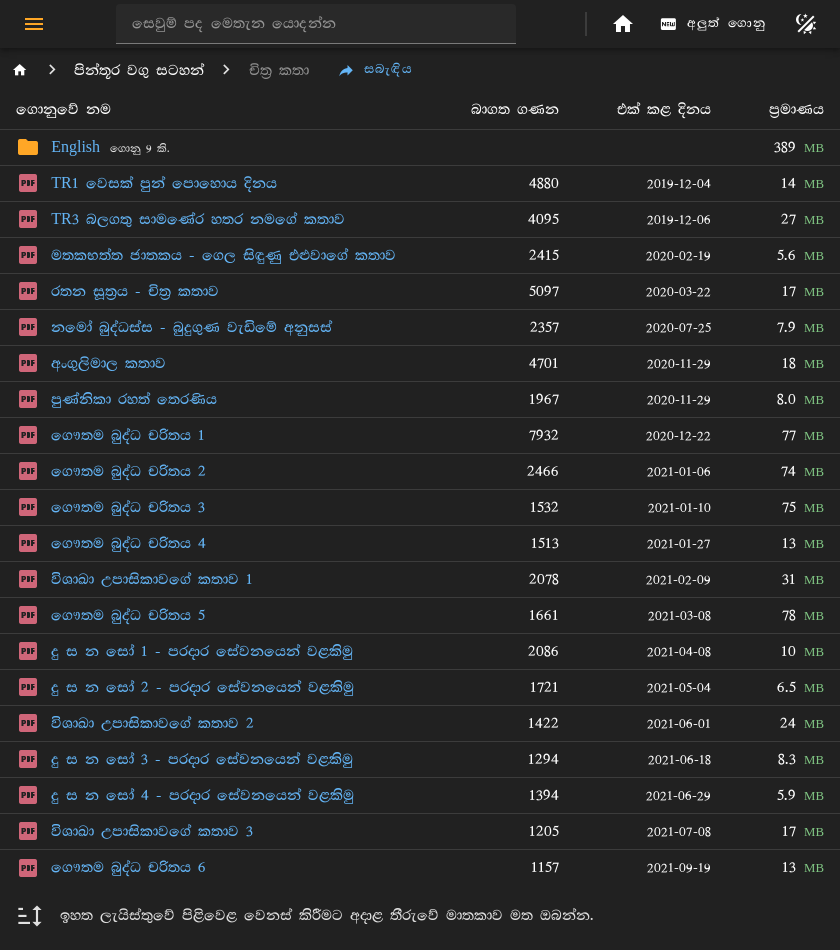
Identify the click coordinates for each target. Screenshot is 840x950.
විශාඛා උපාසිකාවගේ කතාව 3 (152, 831)
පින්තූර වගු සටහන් (139, 70)
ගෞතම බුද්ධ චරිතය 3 (128, 507)
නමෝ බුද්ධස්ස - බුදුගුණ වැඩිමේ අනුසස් (191, 327)
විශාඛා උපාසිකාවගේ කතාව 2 (152, 723)
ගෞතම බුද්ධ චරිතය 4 (128, 543)
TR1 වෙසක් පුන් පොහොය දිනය (163, 183)
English (75, 147)
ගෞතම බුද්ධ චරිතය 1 (128, 435)
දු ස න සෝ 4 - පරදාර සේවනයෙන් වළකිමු (202, 795)
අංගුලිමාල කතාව (108, 363)
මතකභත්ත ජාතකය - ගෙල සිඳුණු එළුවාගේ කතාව (223, 255)
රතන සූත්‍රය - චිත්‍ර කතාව (135, 291)
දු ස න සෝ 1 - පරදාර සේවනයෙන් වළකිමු (202, 651)
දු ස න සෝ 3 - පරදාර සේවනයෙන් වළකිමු (202, 759)
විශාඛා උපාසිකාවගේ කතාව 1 (152, 579)
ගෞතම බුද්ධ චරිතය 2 (128, 471)
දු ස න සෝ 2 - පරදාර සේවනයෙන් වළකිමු (202, 687)
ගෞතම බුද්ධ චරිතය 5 (128, 615)
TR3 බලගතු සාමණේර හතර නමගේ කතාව (197, 219)
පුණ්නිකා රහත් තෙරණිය (134, 399)
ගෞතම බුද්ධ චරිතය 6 (128, 867)
